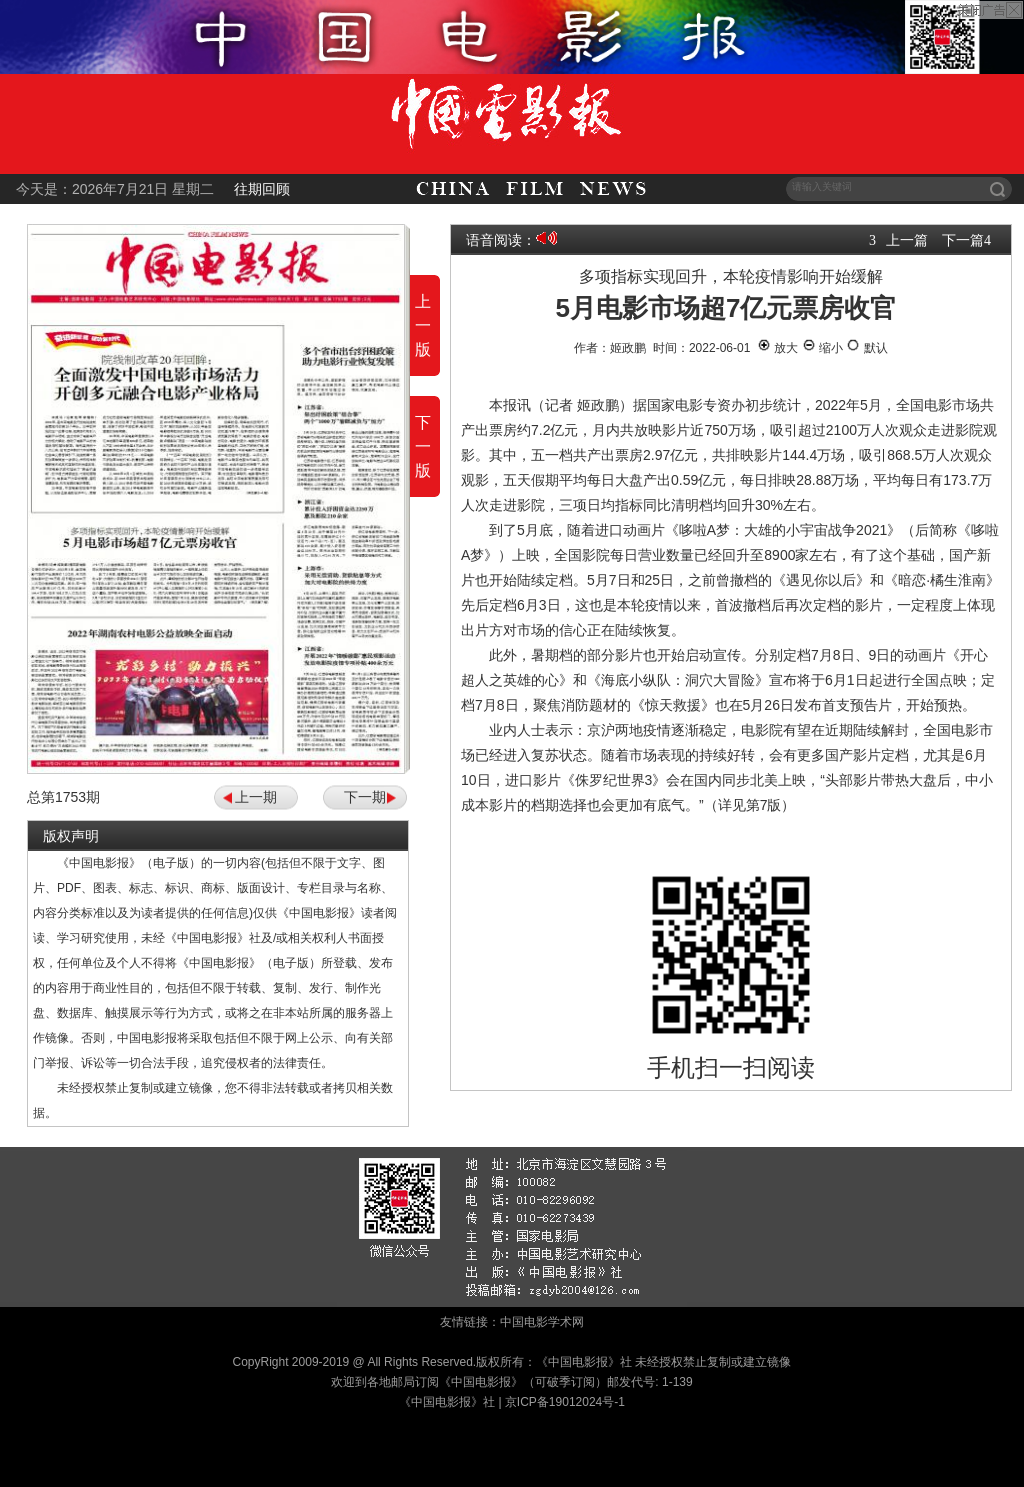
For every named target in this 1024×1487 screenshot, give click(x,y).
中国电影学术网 (542, 1322)
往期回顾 (262, 189)
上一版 (423, 325)
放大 (777, 348)
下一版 (423, 446)
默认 (866, 348)
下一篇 (963, 240)
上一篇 (907, 240)
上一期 (256, 797)
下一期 (365, 797)
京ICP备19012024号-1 (565, 1402)
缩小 (822, 348)
